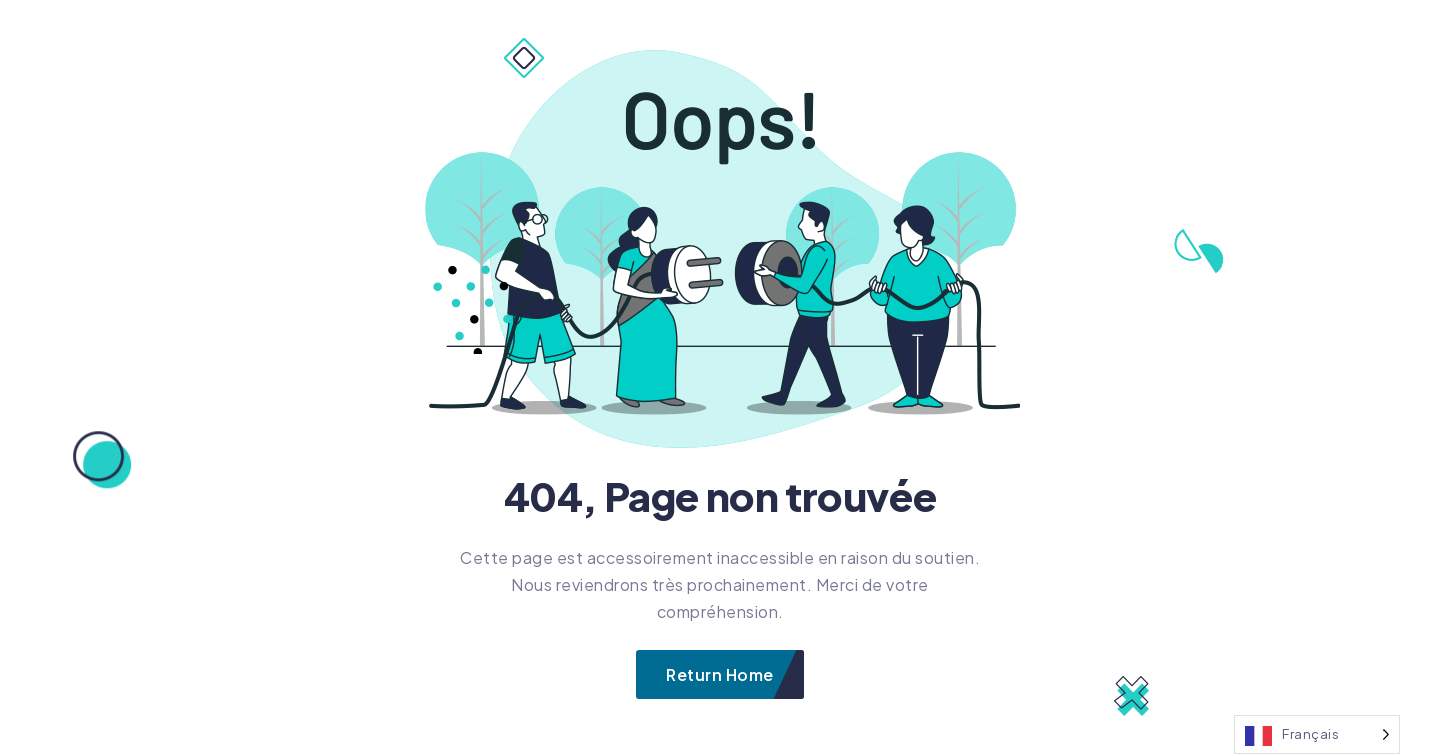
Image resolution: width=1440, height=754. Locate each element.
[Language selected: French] (1317, 734)
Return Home (720, 674)
